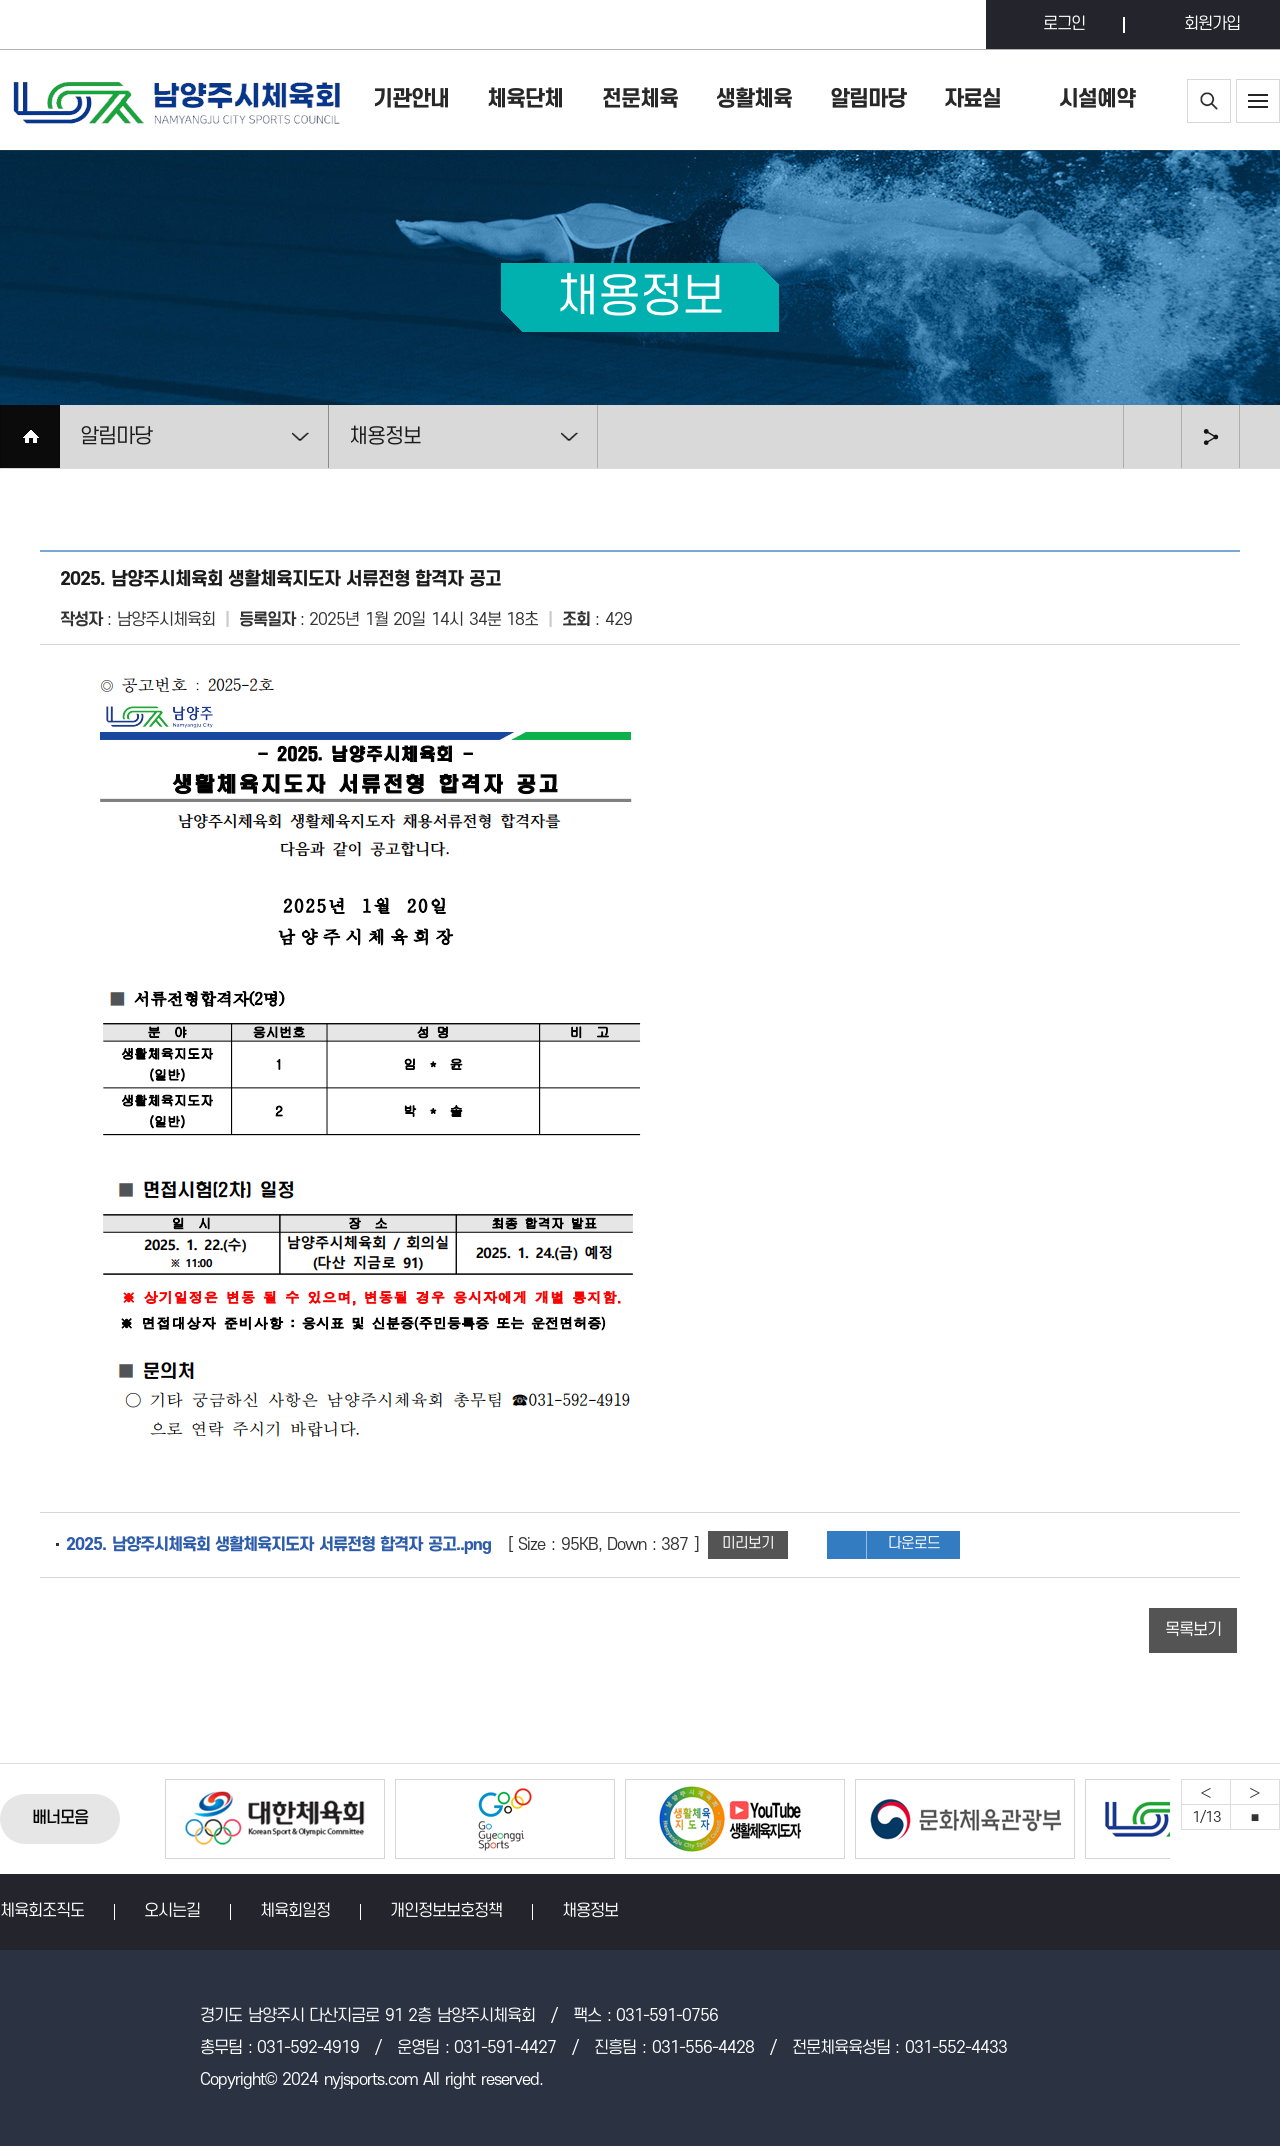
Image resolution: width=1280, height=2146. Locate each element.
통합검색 (1209, 101)
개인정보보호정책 (446, 1911)
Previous (1206, 1792)
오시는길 (172, 1911)
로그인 (1064, 24)
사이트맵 (1258, 101)
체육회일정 (295, 1911)
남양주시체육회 (175, 100)
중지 (1255, 1817)
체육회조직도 (42, 1911)
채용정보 (590, 1911)
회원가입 (1212, 24)
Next (1255, 1792)
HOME (30, 436)
